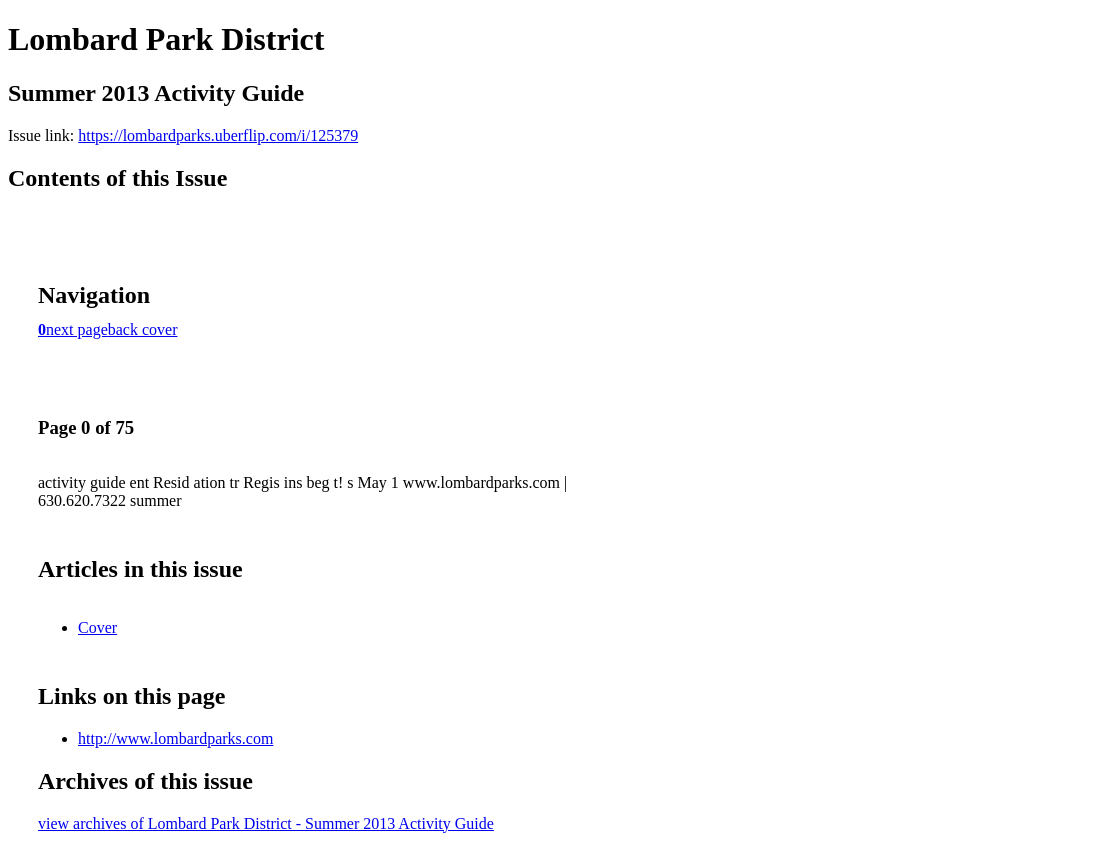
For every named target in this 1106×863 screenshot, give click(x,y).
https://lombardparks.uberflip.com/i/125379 (218, 135)
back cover (143, 329)
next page (77, 329)
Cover (97, 627)
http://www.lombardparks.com (175, 738)
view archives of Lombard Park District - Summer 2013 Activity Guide (266, 823)
